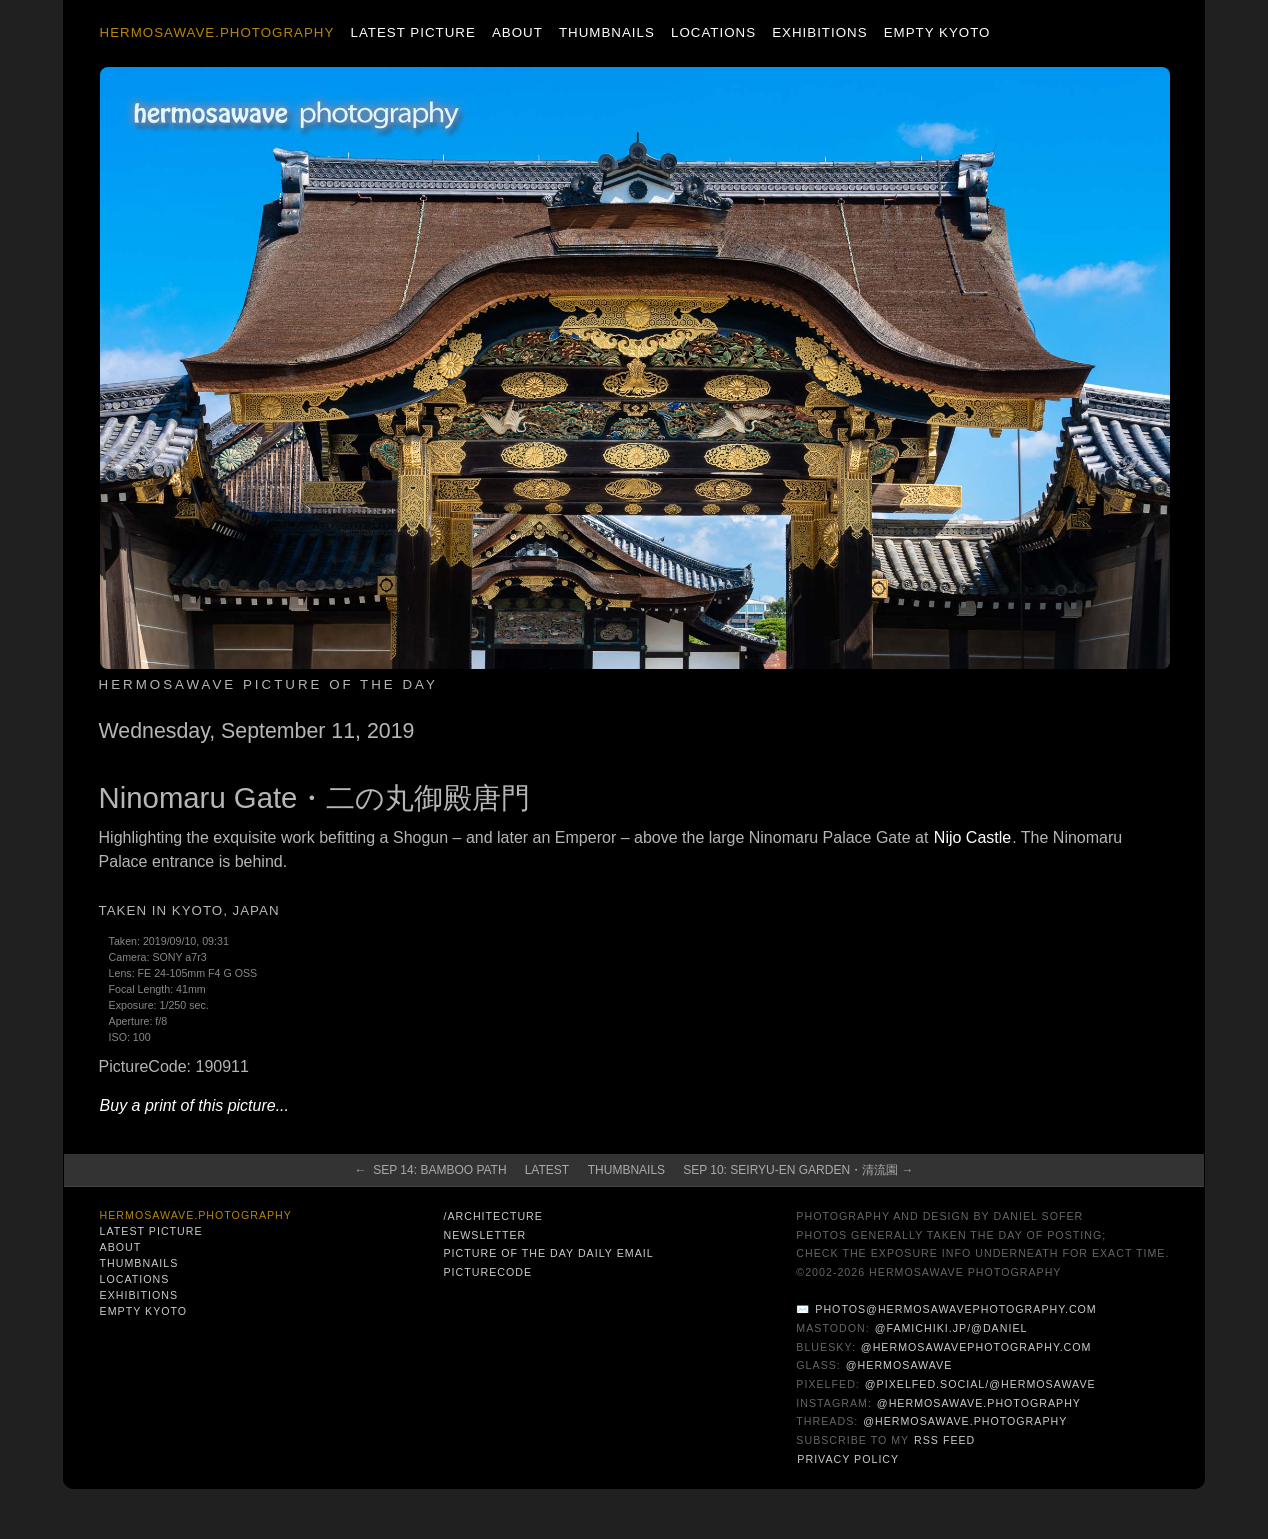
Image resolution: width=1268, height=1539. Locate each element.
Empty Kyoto (937, 32)
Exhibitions (819, 32)
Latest (547, 1170)
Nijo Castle (972, 837)
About (517, 32)
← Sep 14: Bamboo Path (431, 1170)
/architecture (492, 1216)
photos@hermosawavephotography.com (955, 1309)
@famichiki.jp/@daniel (951, 1328)
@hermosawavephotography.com (976, 1347)
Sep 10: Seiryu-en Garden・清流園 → (798, 1170)
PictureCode (487, 1272)
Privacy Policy (848, 1459)
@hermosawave (899, 1365)
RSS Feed (944, 1440)
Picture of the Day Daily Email (548, 1253)
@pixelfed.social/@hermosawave (980, 1384)
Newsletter (484, 1235)
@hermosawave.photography (979, 1403)
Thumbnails (607, 32)
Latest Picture (412, 32)
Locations (713, 32)
